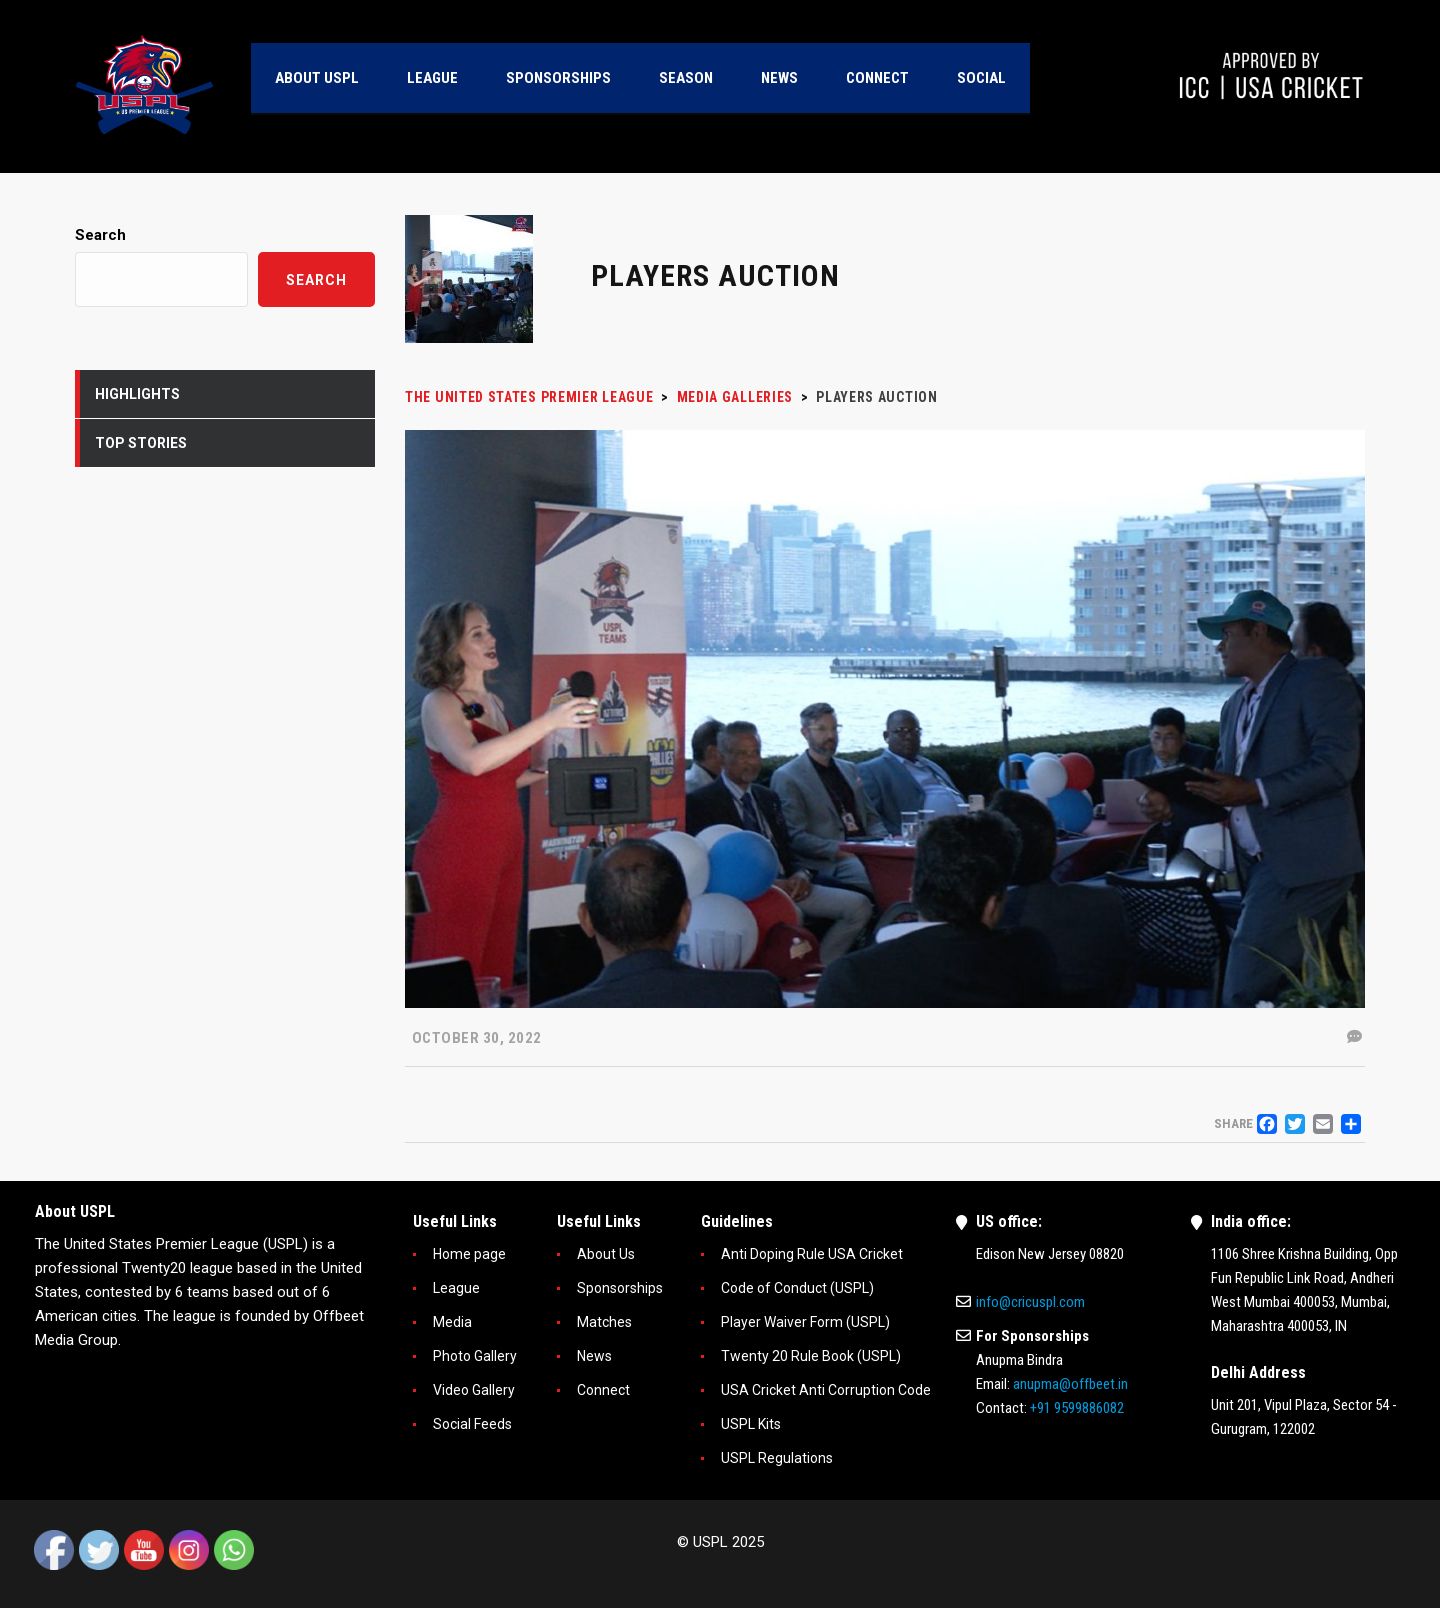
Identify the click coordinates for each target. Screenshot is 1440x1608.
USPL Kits (751, 1424)
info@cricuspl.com (1030, 1302)
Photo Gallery (475, 1356)
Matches (604, 1322)
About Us (606, 1254)
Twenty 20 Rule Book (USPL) (811, 1356)
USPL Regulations (777, 1458)
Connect (603, 1390)
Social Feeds (472, 1424)
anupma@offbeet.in (1070, 1384)
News (594, 1356)
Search (100, 235)
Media (452, 1322)
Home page (469, 1254)
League (456, 1288)
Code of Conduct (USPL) (797, 1288)
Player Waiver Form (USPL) (805, 1322)
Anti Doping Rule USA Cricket (812, 1254)
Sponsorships (620, 1288)
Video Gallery (474, 1390)
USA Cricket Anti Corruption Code (826, 1390)
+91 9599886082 (1077, 1408)
